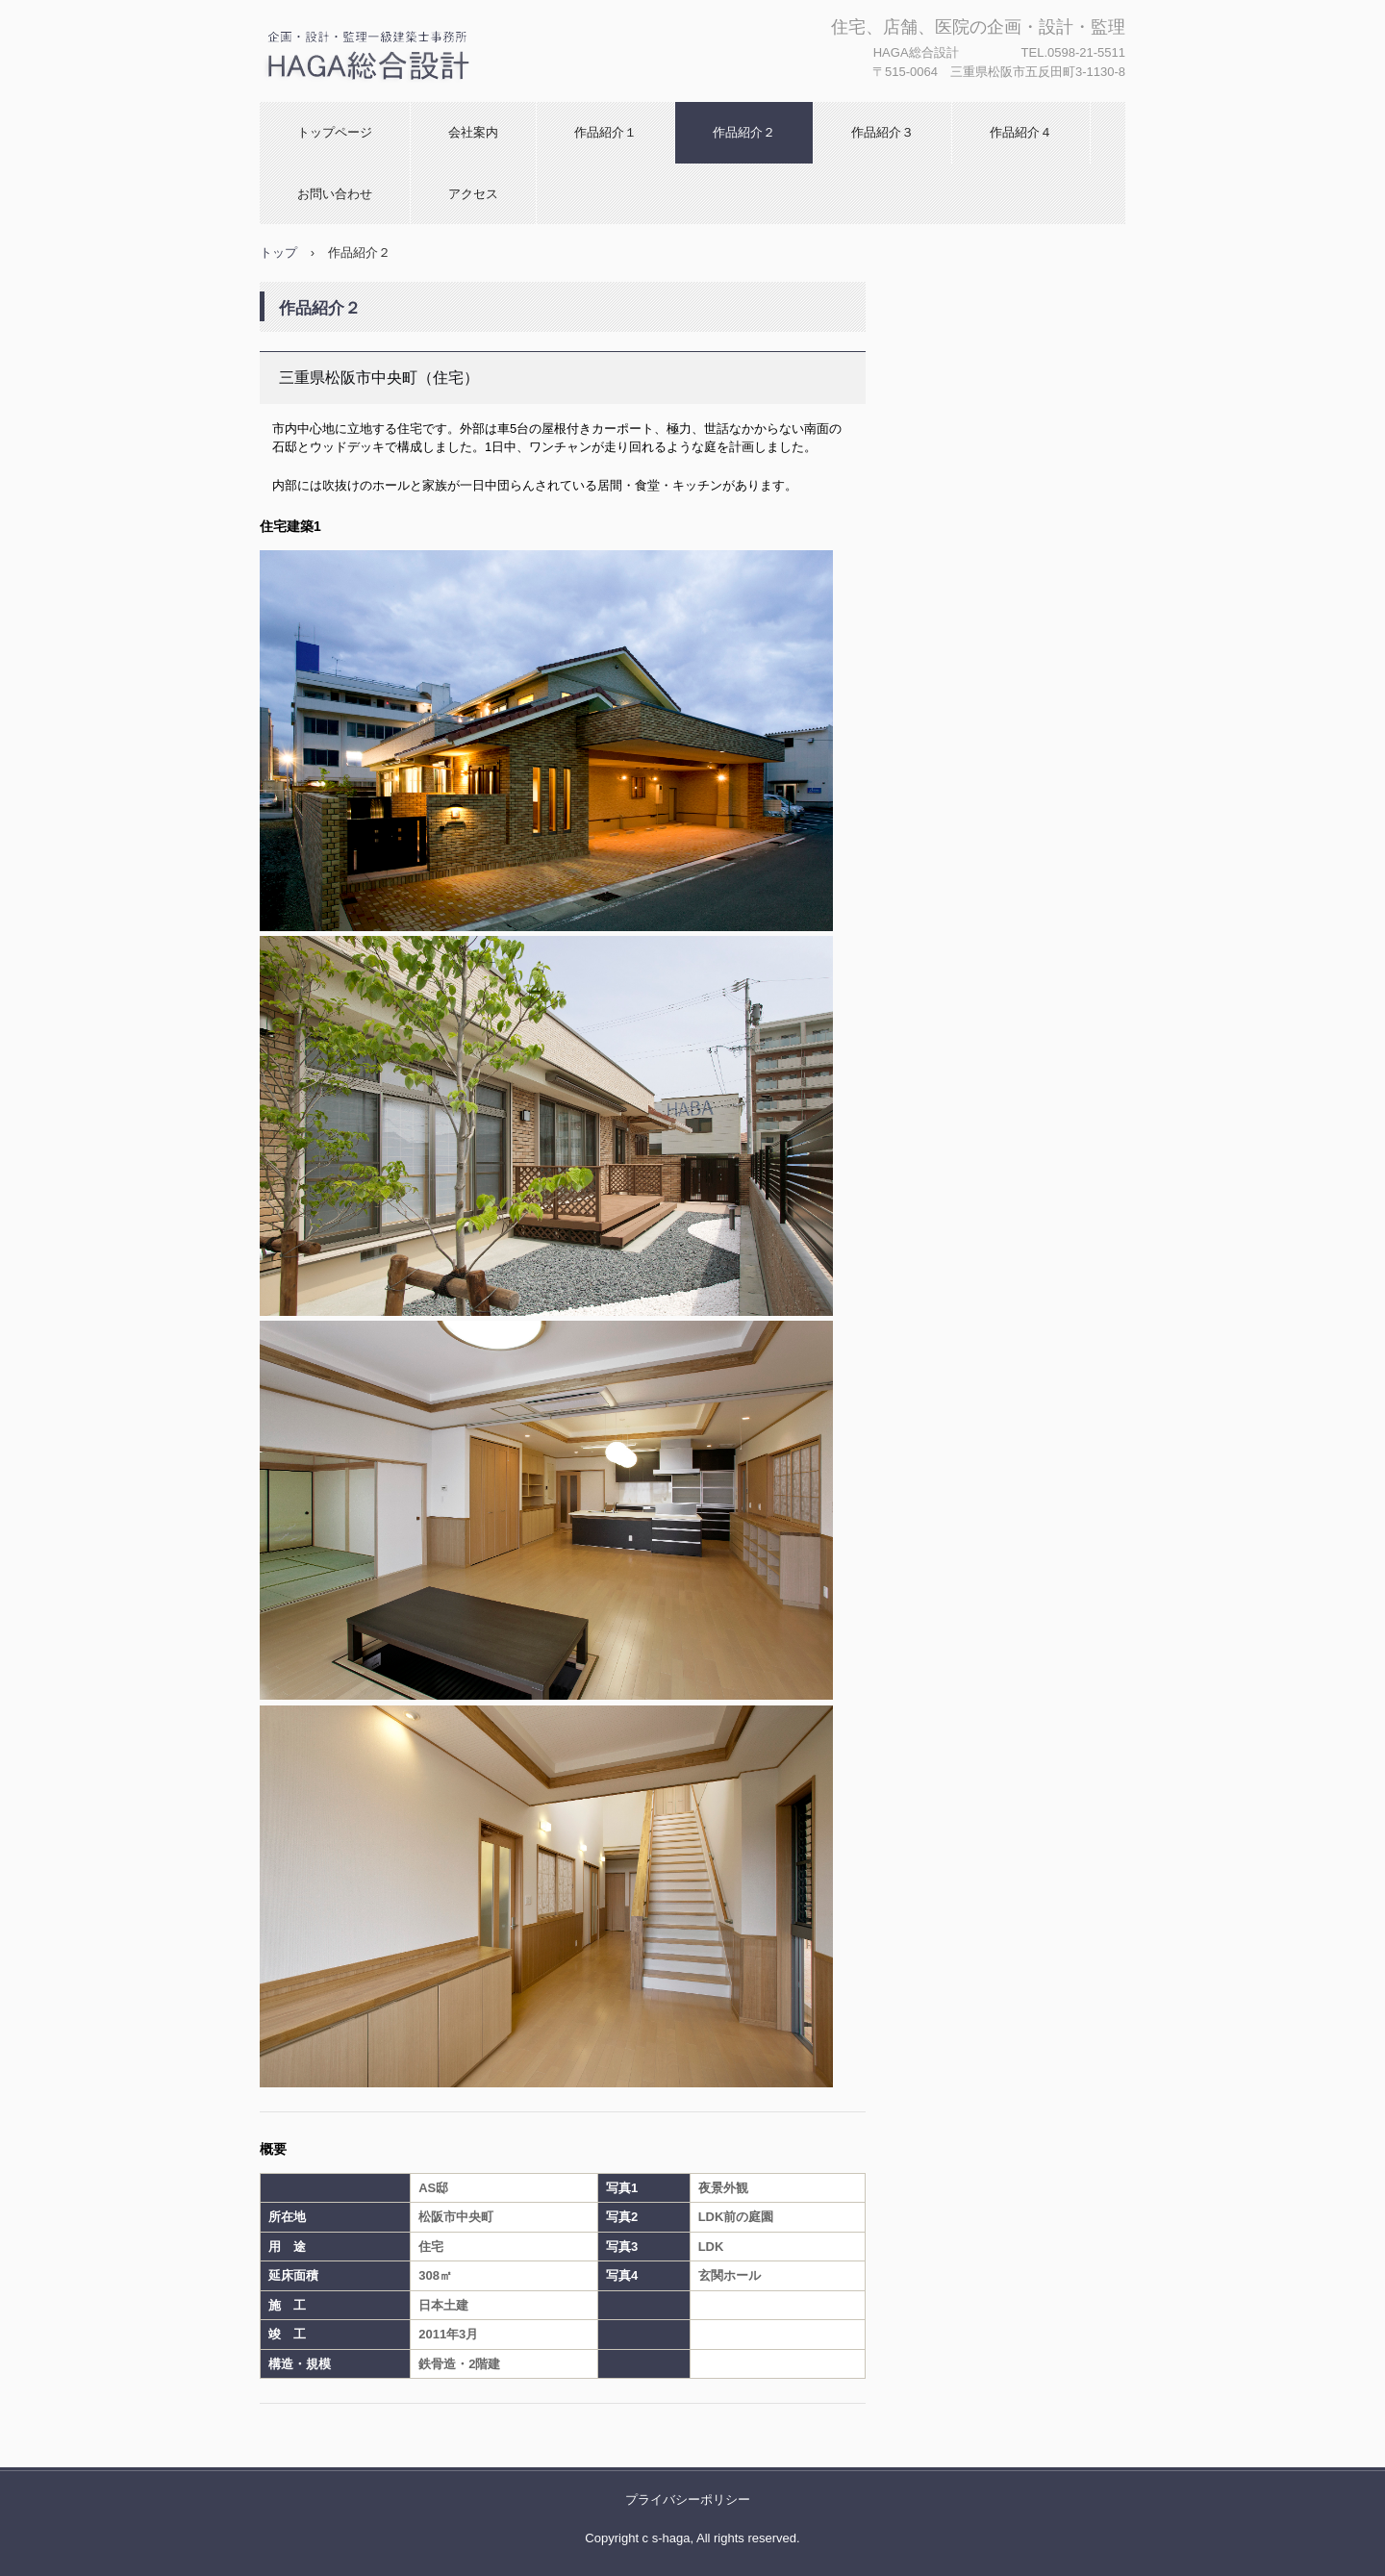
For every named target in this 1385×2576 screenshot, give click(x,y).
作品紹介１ (605, 132)
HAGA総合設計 (347, 101)
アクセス (473, 194)
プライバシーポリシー (687, 2499)
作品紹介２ (744, 132)
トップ (278, 252)
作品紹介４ (1021, 132)
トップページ (334, 132)
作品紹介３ (882, 132)
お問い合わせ (334, 194)
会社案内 (473, 132)
